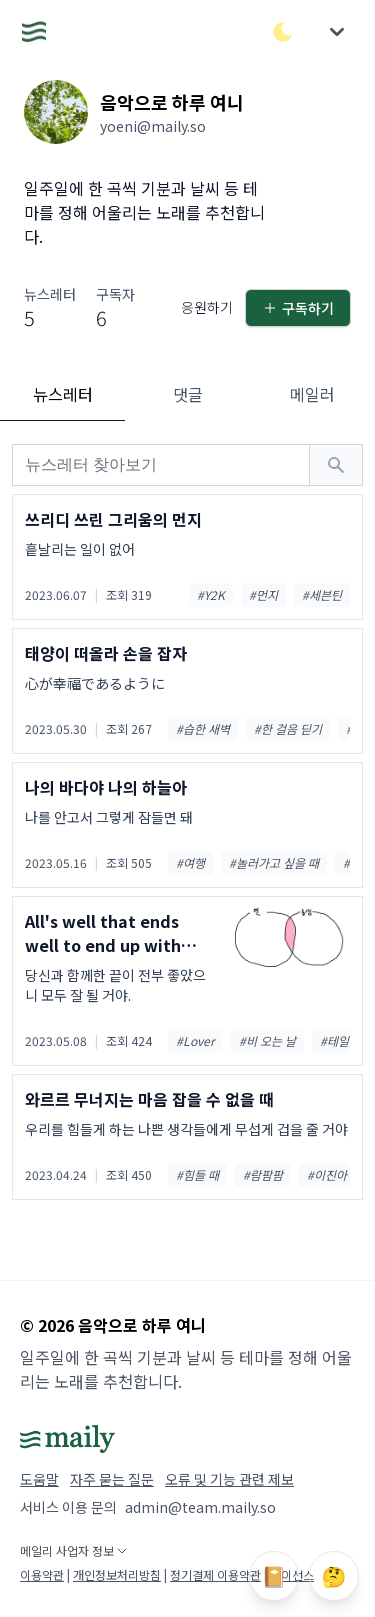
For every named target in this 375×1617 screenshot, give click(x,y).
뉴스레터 (63, 394)
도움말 (39, 1479)
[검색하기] (336, 465)
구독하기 (298, 308)
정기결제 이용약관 (215, 1574)
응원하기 (207, 307)
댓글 (188, 394)
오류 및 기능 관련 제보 (229, 1479)
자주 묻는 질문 (112, 1479)
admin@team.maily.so (200, 1507)
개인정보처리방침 (117, 1574)
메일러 (312, 394)
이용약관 (42, 1574)
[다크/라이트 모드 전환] (283, 32)
